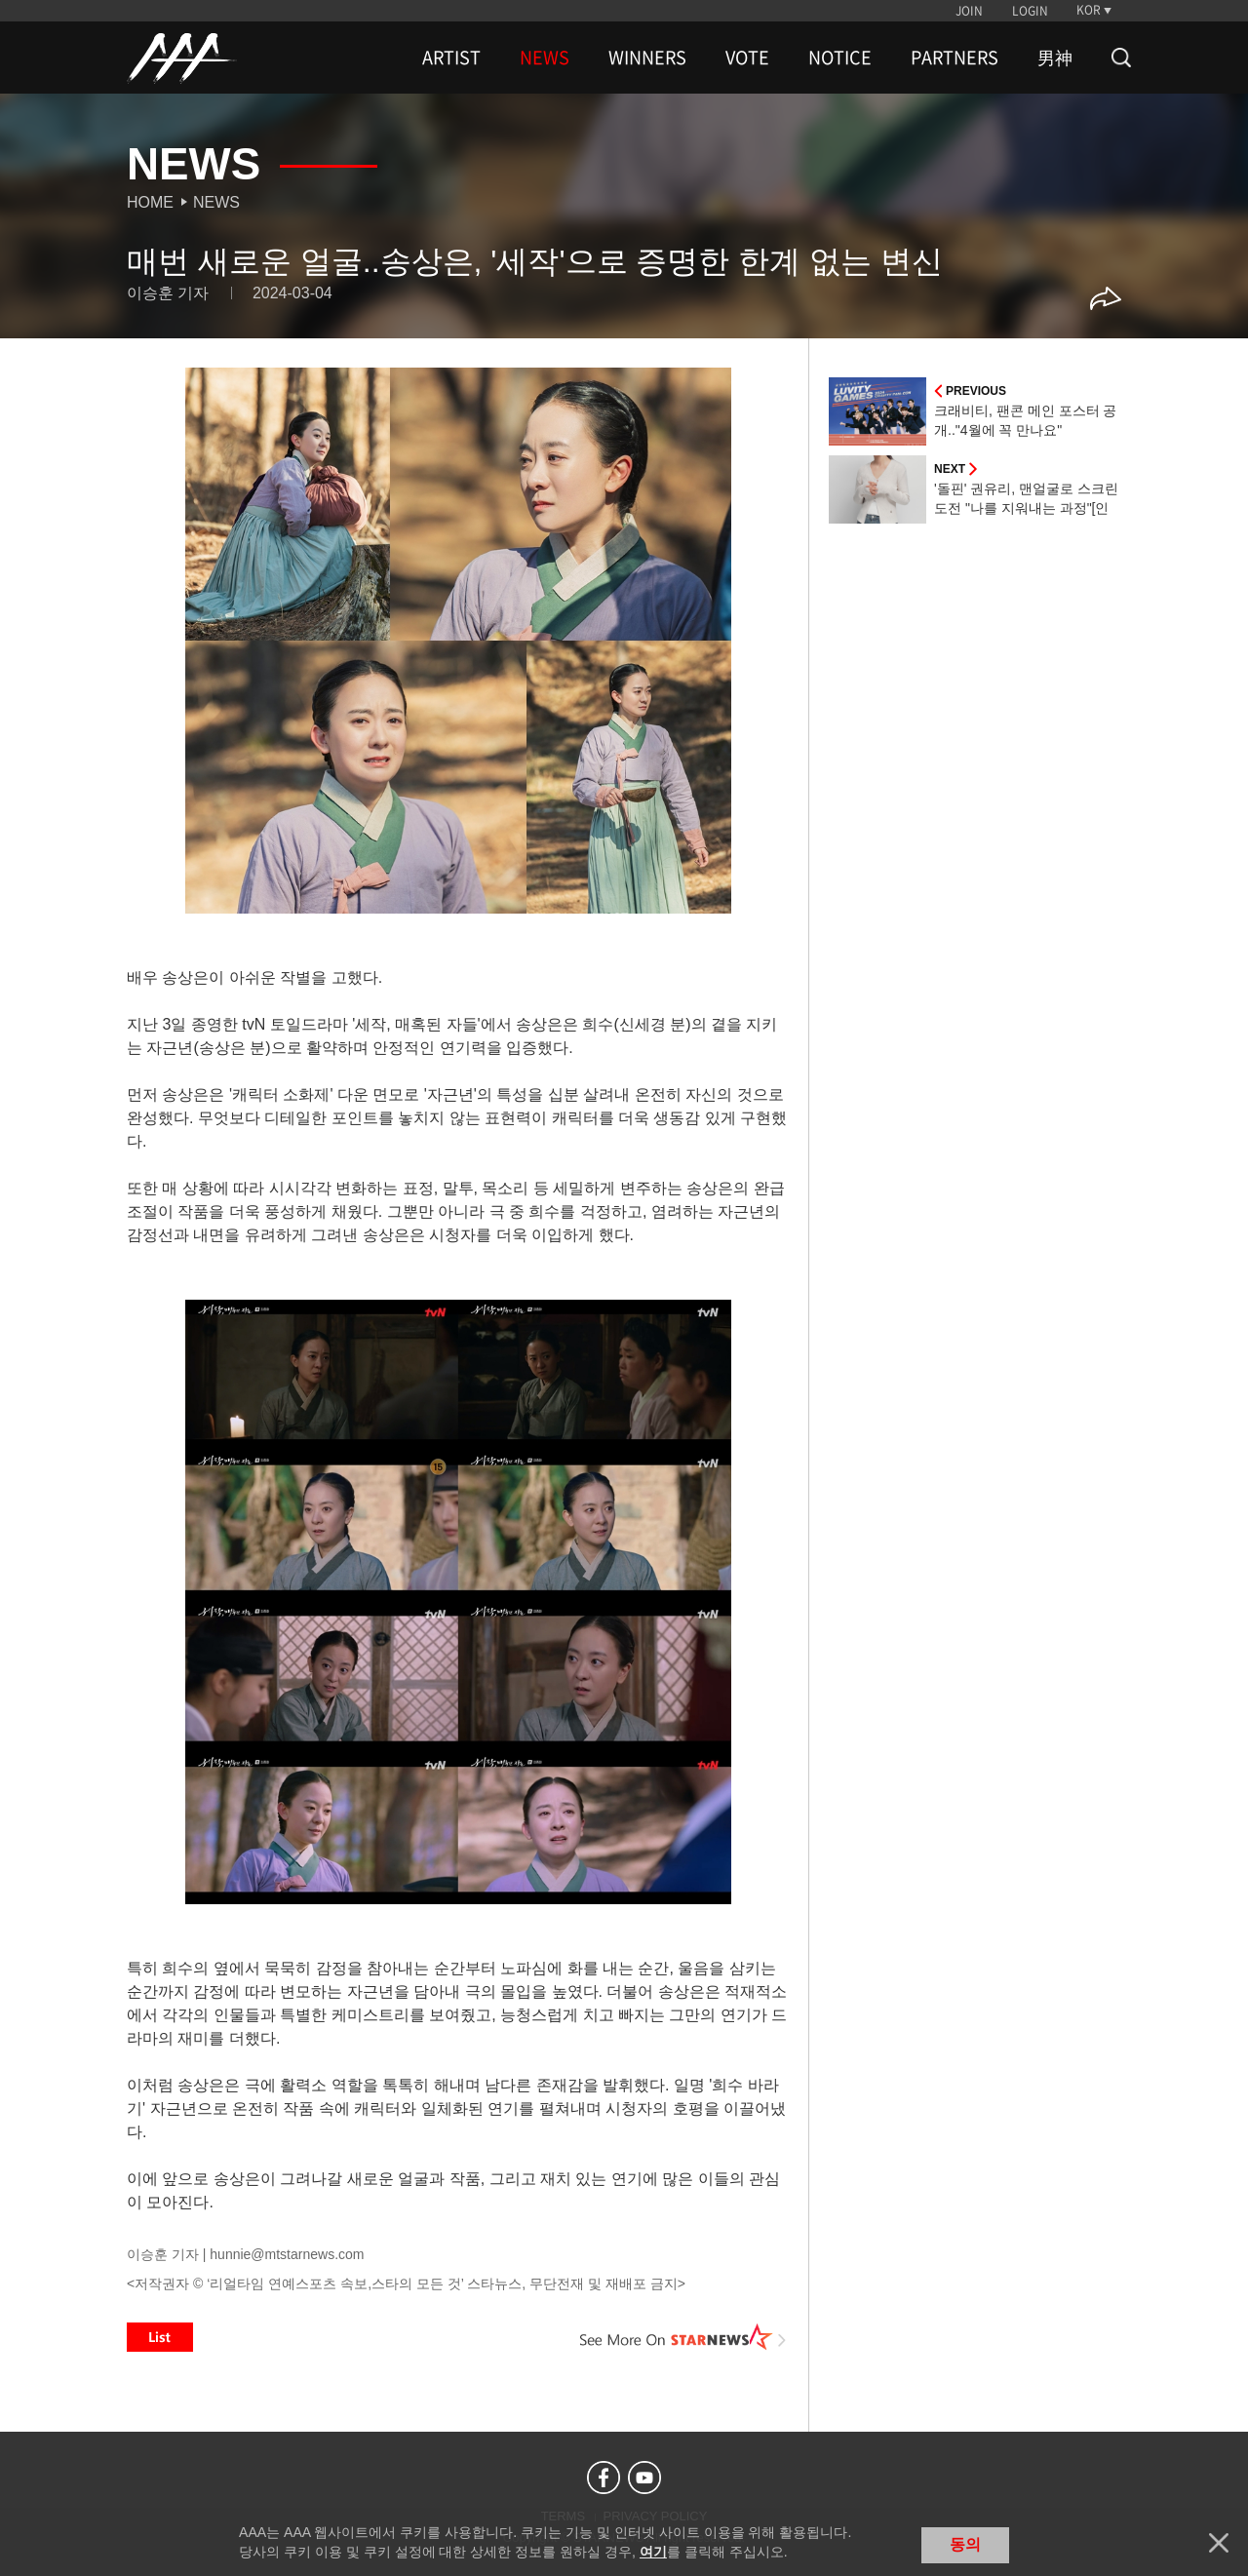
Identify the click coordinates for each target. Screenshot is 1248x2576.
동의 (965, 2544)
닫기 (1218, 2543)
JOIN (969, 11)
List (160, 2337)
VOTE (747, 57)
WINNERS (647, 57)
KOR (1088, 10)
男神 (1054, 57)
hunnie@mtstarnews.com (287, 2254)
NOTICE (840, 57)
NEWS (544, 57)
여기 (653, 2551)
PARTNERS (954, 57)
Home (150, 202)
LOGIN (1030, 11)
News (216, 202)
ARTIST (451, 57)
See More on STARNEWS (683, 2337)
